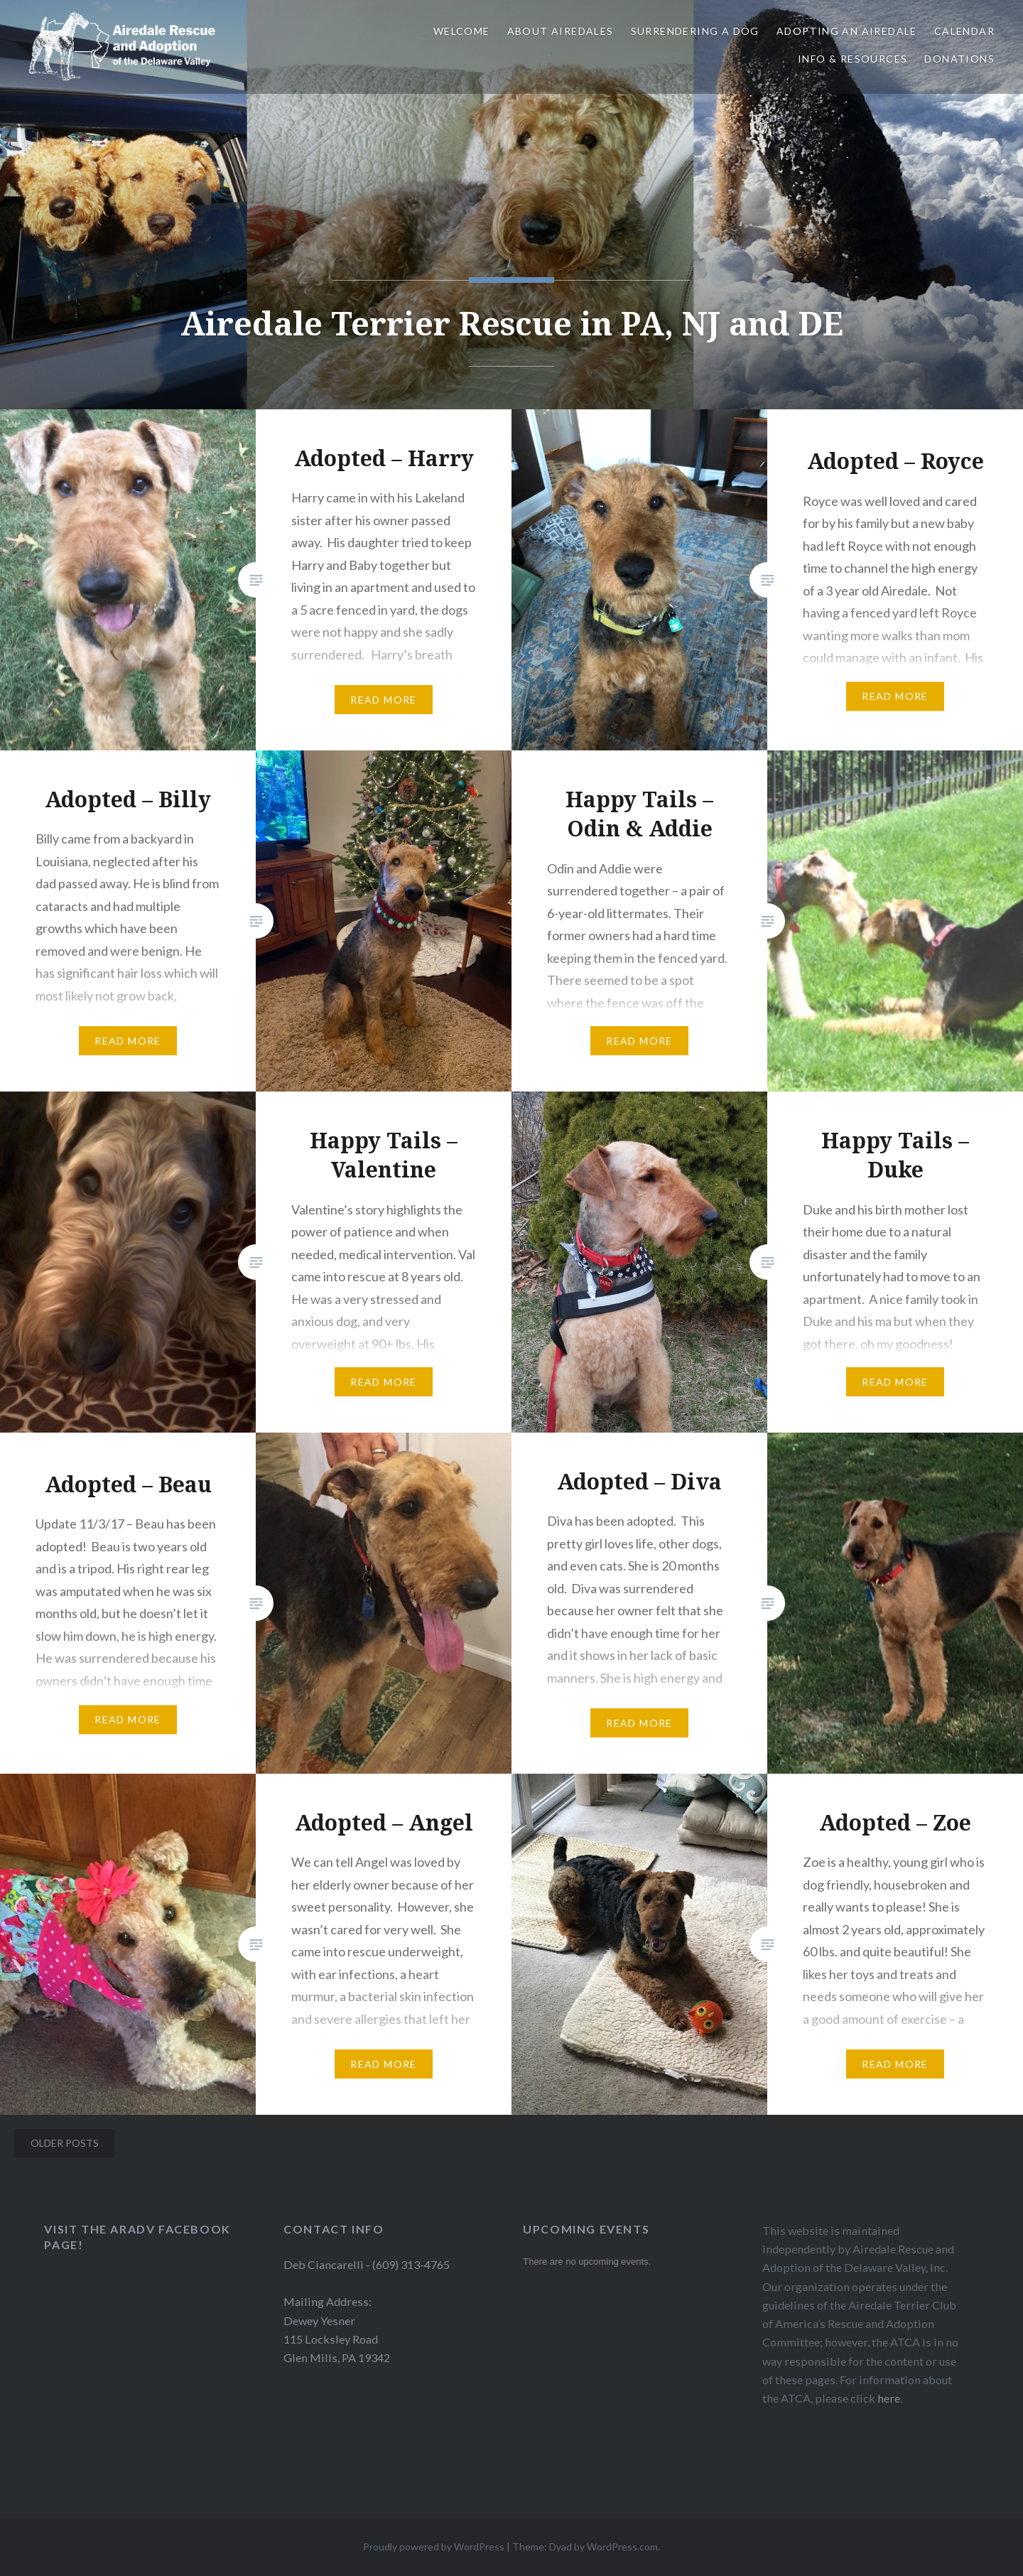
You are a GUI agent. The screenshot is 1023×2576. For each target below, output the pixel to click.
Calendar (964, 31)
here (888, 2398)
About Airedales (560, 31)
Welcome (461, 31)
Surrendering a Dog (695, 31)
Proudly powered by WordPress (433, 2546)
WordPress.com (622, 2546)
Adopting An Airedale (846, 31)
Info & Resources (852, 59)
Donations (959, 59)
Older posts (65, 2143)
